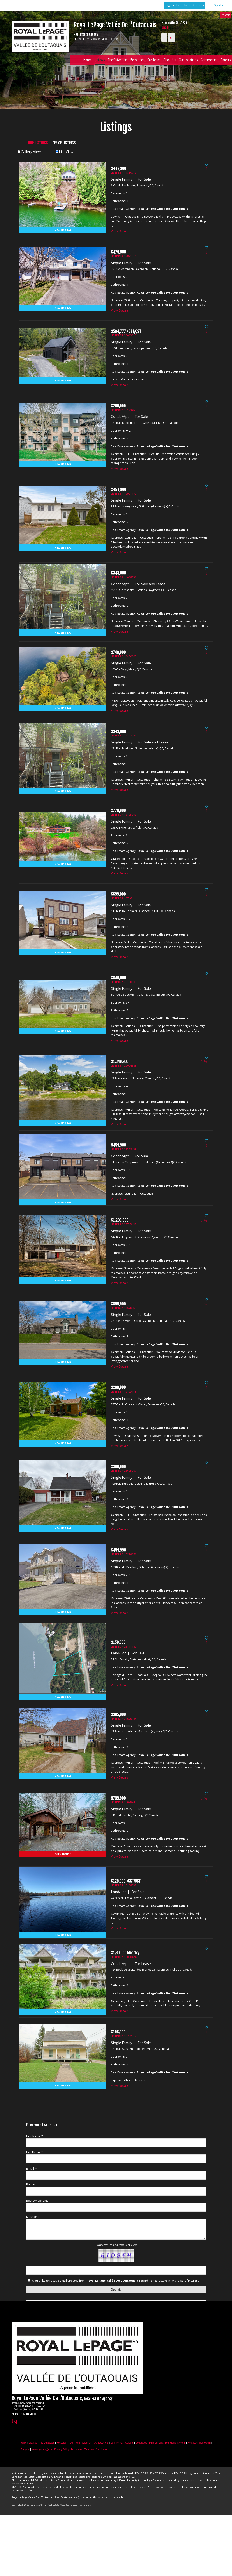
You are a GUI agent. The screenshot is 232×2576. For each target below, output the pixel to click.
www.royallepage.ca (42, 2449)
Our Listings (38, 143)
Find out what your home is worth (167, 2442)
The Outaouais (117, 59)
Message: (32, 2217)
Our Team (153, 59)
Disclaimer (76, 2449)
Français (225, 14)
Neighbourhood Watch (199, 2442)
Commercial (117, 2442)
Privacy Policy (61, 2449)
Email (164, 28)
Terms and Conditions (95, 2449)
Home (87, 59)
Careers (129, 2442)
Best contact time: (37, 2201)
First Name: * (34, 2136)
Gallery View (31, 151)
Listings (100, 59)
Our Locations (101, 2442)
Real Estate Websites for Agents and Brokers (70, 2504)
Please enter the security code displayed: (116, 2245)
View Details (120, 231)
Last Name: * (34, 2152)
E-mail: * (31, 2168)
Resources (137, 59)
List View (66, 151)
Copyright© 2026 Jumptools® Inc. (29, 2504)
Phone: (31, 2184)
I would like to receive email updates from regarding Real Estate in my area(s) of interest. (115, 2280)
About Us (169, 59)
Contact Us (141, 2442)
